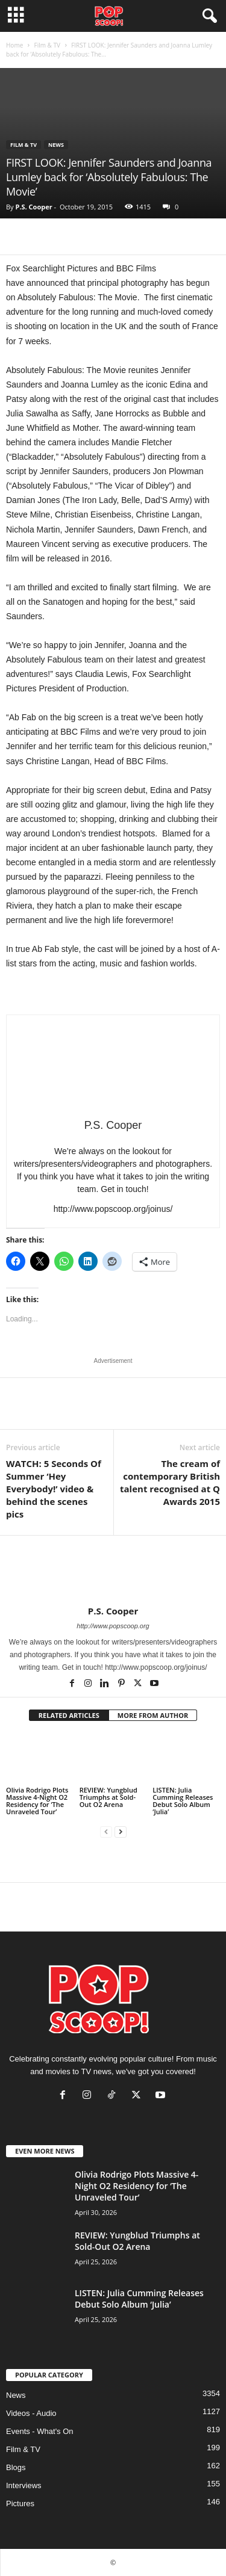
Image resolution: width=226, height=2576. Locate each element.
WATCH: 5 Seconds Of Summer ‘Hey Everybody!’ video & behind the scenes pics (53, 1488)
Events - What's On (40, 2431)
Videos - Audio (31, 2413)
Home (14, 45)
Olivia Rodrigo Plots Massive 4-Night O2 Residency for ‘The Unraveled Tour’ (37, 1800)
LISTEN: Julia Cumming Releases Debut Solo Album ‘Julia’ (182, 1800)
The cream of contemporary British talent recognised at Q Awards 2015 (170, 1482)
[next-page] (121, 1832)
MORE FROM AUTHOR (153, 1715)
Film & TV (47, 45)
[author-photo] (113, 1570)
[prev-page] (106, 1832)
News (56, 145)
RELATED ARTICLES (69, 1715)
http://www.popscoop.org (113, 1625)
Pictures (20, 2503)
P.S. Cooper (33, 206)
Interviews (24, 2485)
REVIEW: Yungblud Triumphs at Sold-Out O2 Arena (108, 1797)
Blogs (16, 2467)
